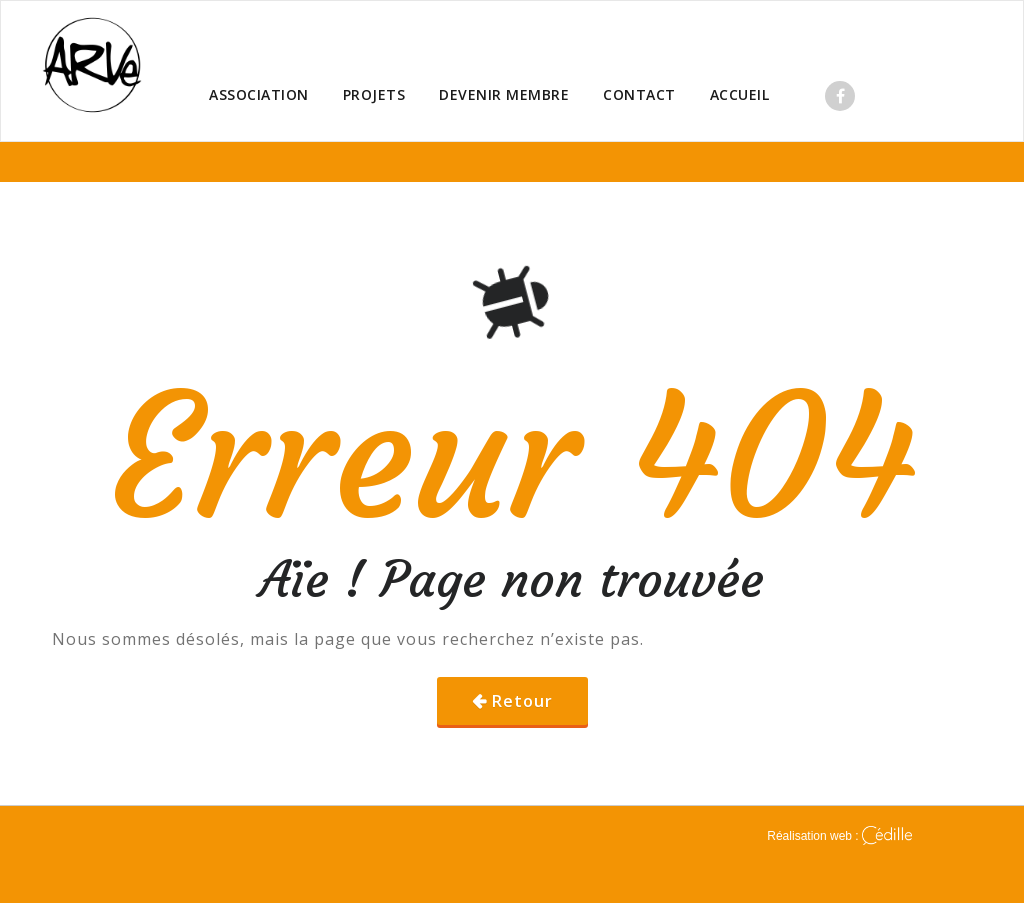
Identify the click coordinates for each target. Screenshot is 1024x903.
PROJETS (374, 94)
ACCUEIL (740, 94)
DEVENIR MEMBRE (504, 94)
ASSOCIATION (259, 94)
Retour (522, 701)
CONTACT (639, 94)
